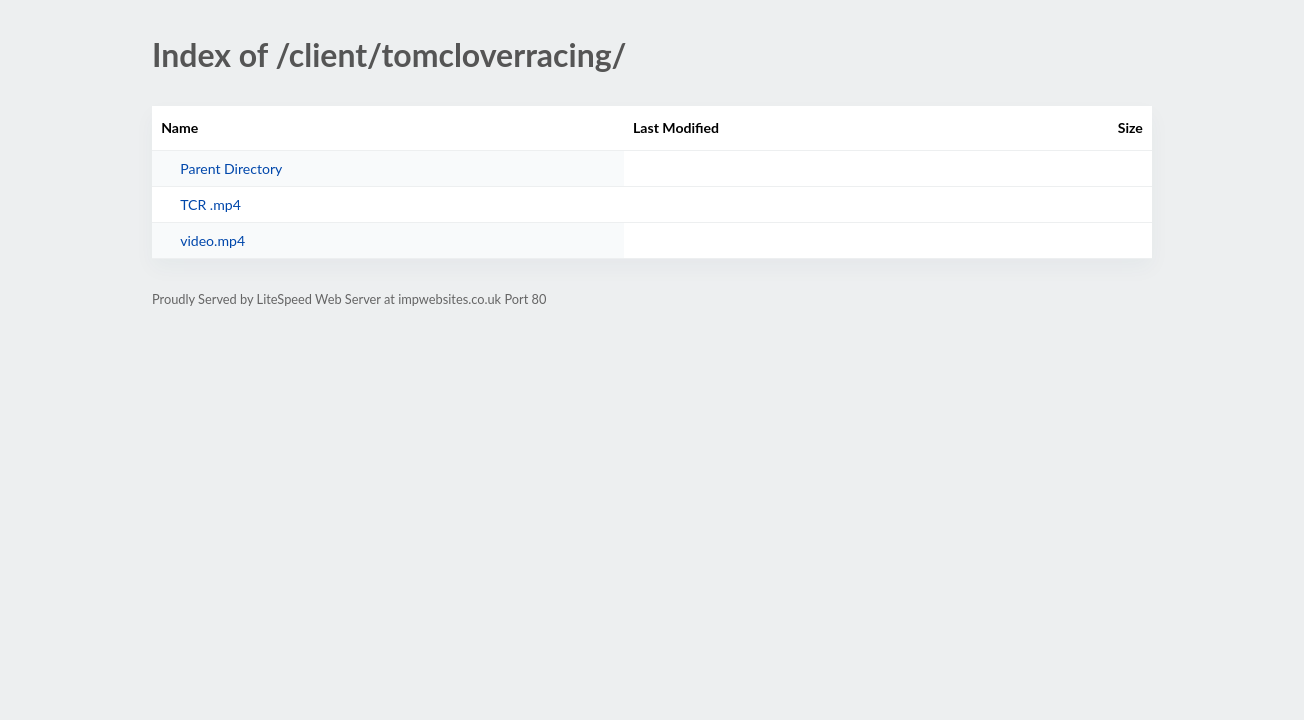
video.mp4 (212, 240)
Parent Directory (231, 168)
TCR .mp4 (210, 204)
